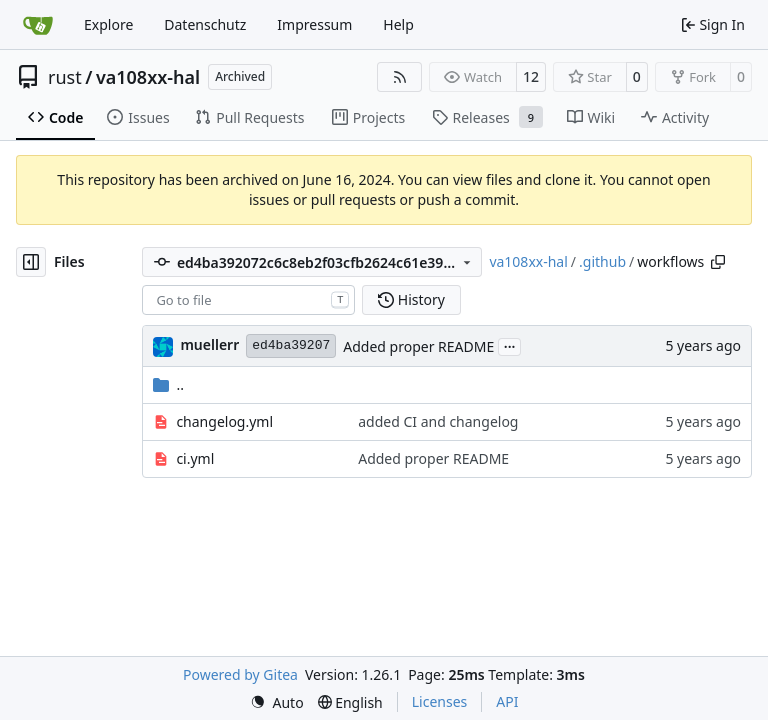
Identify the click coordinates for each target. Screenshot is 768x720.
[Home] (38, 25)
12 (531, 76)
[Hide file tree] (31, 262)
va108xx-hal (148, 77)
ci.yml (195, 458)
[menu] (277, 702)
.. (168, 384)
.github (602, 261)
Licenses (440, 701)
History (411, 299)
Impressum (314, 24)
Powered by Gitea (240, 674)
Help (398, 24)
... (510, 345)
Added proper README (418, 346)
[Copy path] (718, 262)
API (507, 701)
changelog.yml (224, 421)
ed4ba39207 (291, 345)
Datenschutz (205, 24)
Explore (108, 24)
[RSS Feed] (400, 77)
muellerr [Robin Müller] (209, 344)
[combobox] (248, 300)
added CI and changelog (438, 421)
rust (65, 77)
